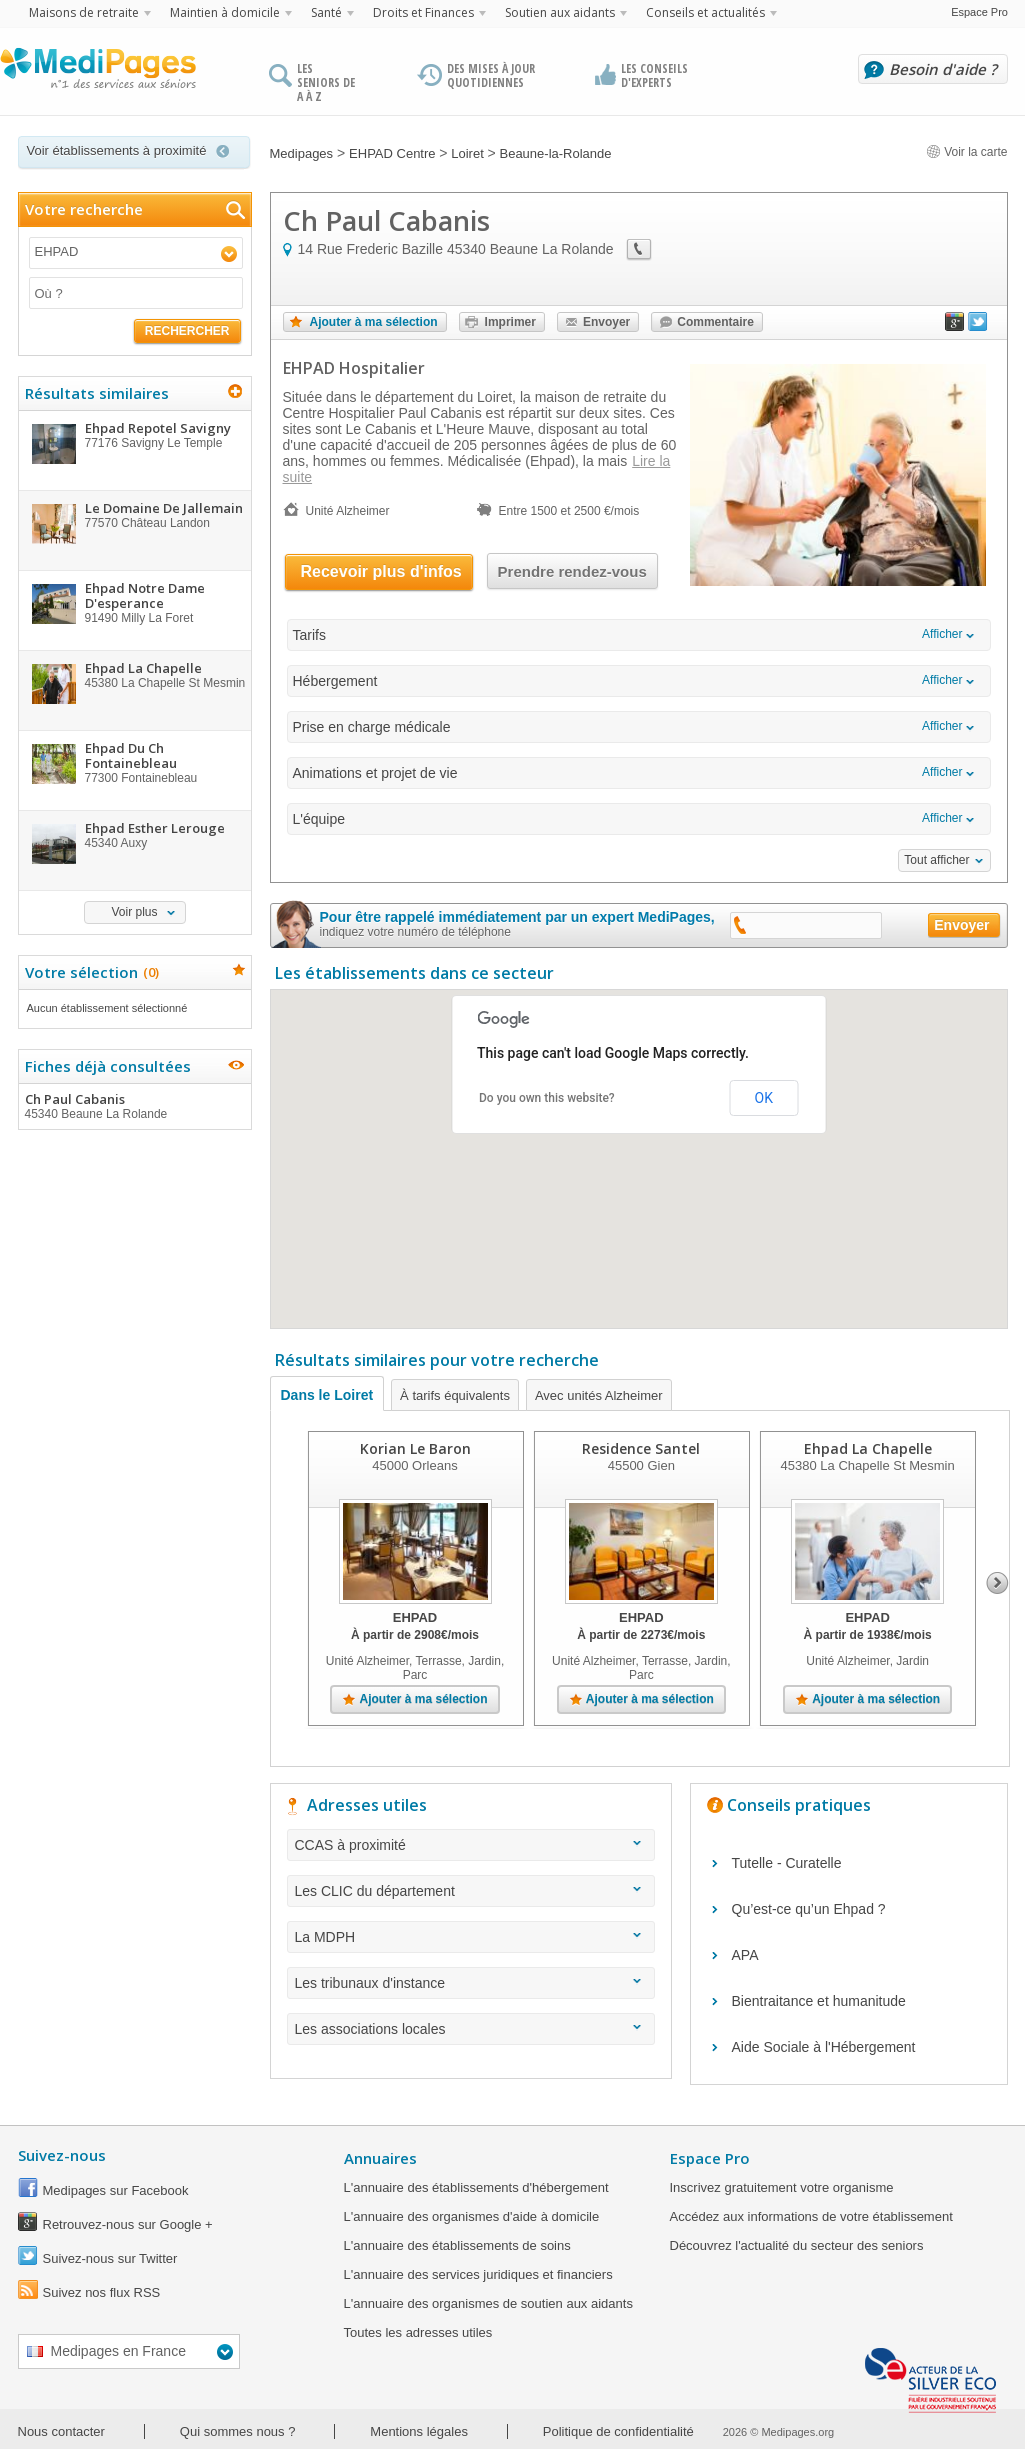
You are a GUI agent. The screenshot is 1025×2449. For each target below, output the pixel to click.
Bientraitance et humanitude (819, 2001)
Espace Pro (979, 12)
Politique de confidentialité (618, 2431)
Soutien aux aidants (560, 12)
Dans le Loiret (327, 1395)
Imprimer (510, 322)
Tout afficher (936, 860)
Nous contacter (61, 2431)
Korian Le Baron (415, 1448)
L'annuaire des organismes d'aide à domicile (472, 2216)
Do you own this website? (547, 1098)
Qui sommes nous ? (238, 2431)
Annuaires (380, 2158)
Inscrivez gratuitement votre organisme (782, 2187)
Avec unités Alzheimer (599, 1395)
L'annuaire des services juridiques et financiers (478, 2274)
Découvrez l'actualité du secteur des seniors (797, 2245)
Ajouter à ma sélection (374, 322)
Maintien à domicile (225, 12)
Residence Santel (641, 1448)
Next (997, 1583)
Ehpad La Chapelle (868, 1448)
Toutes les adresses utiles (418, 2332)
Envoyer (606, 322)
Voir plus (134, 912)
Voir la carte (967, 152)
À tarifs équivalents (455, 1395)
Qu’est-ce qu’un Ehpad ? (809, 1909)
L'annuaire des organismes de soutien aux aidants (488, 2303)
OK (764, 1098)
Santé (326, 12)
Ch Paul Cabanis (134, 1106)
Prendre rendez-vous (572, 571)
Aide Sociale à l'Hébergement (824, 2047)
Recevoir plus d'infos (381, 571)
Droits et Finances (423, 12)
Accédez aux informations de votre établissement (811, 2216)
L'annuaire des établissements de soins (457, 2245)
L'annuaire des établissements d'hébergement (476, 2187)
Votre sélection (89, 972)
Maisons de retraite (84, 12)
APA (745, 1955)
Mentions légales (419, 2431)
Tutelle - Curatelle (787, 1863)
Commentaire (715, 322)
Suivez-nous (62, 2155)
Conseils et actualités (705, 12)
